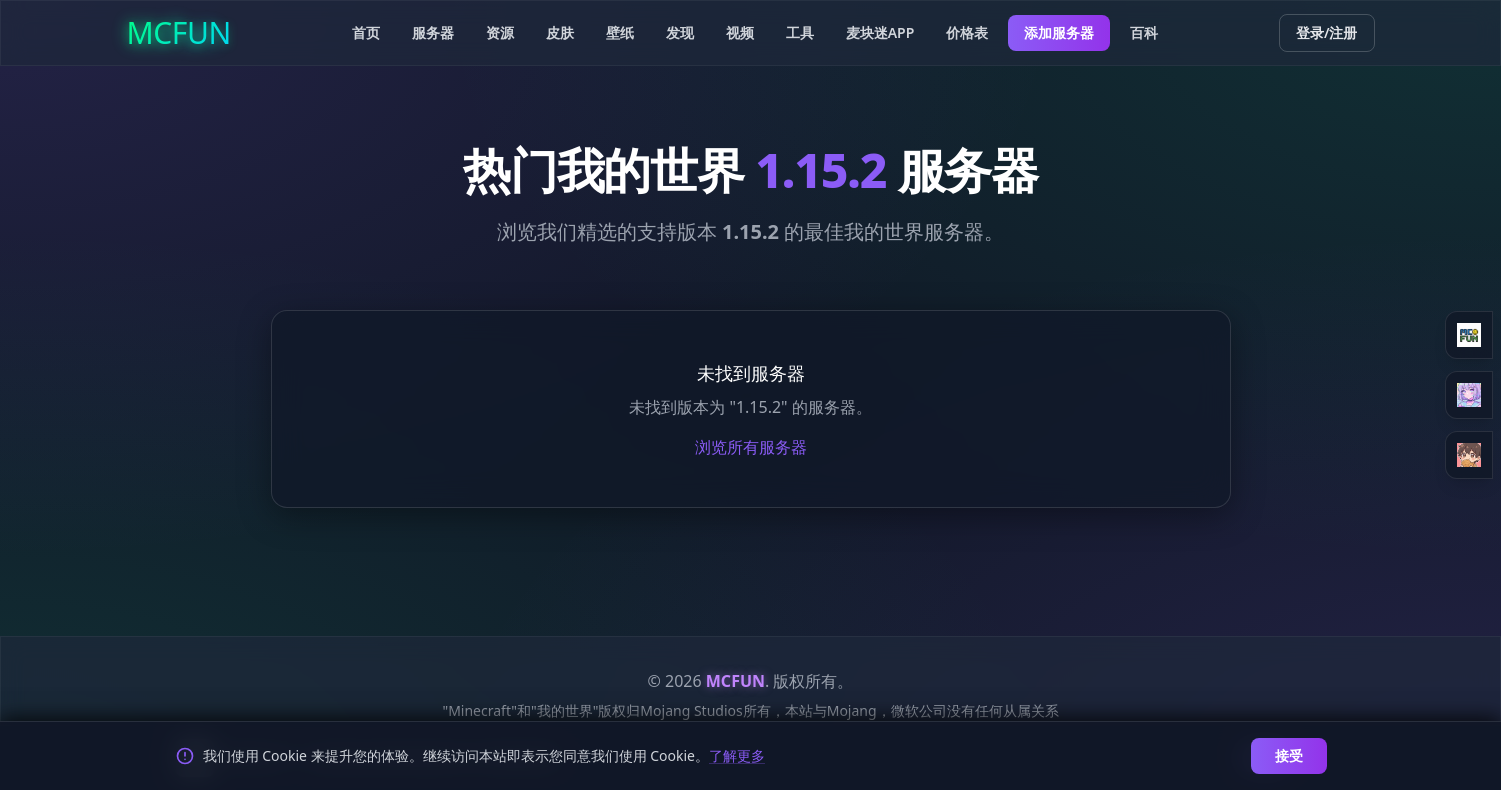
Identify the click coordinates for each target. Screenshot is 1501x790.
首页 (366, 32)
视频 (740, 32)
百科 (1144, 32)
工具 (800, 32)
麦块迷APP (880, 32)
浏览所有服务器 (751, 447)
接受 (1289, 755)
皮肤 (560, 32)
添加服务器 (1059, 32)
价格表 (967, 32)
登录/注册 (1327, 32)
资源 (500, 32)
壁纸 (620, 32)
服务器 (433, 32)
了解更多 (737, 755)
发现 (680, 32)
